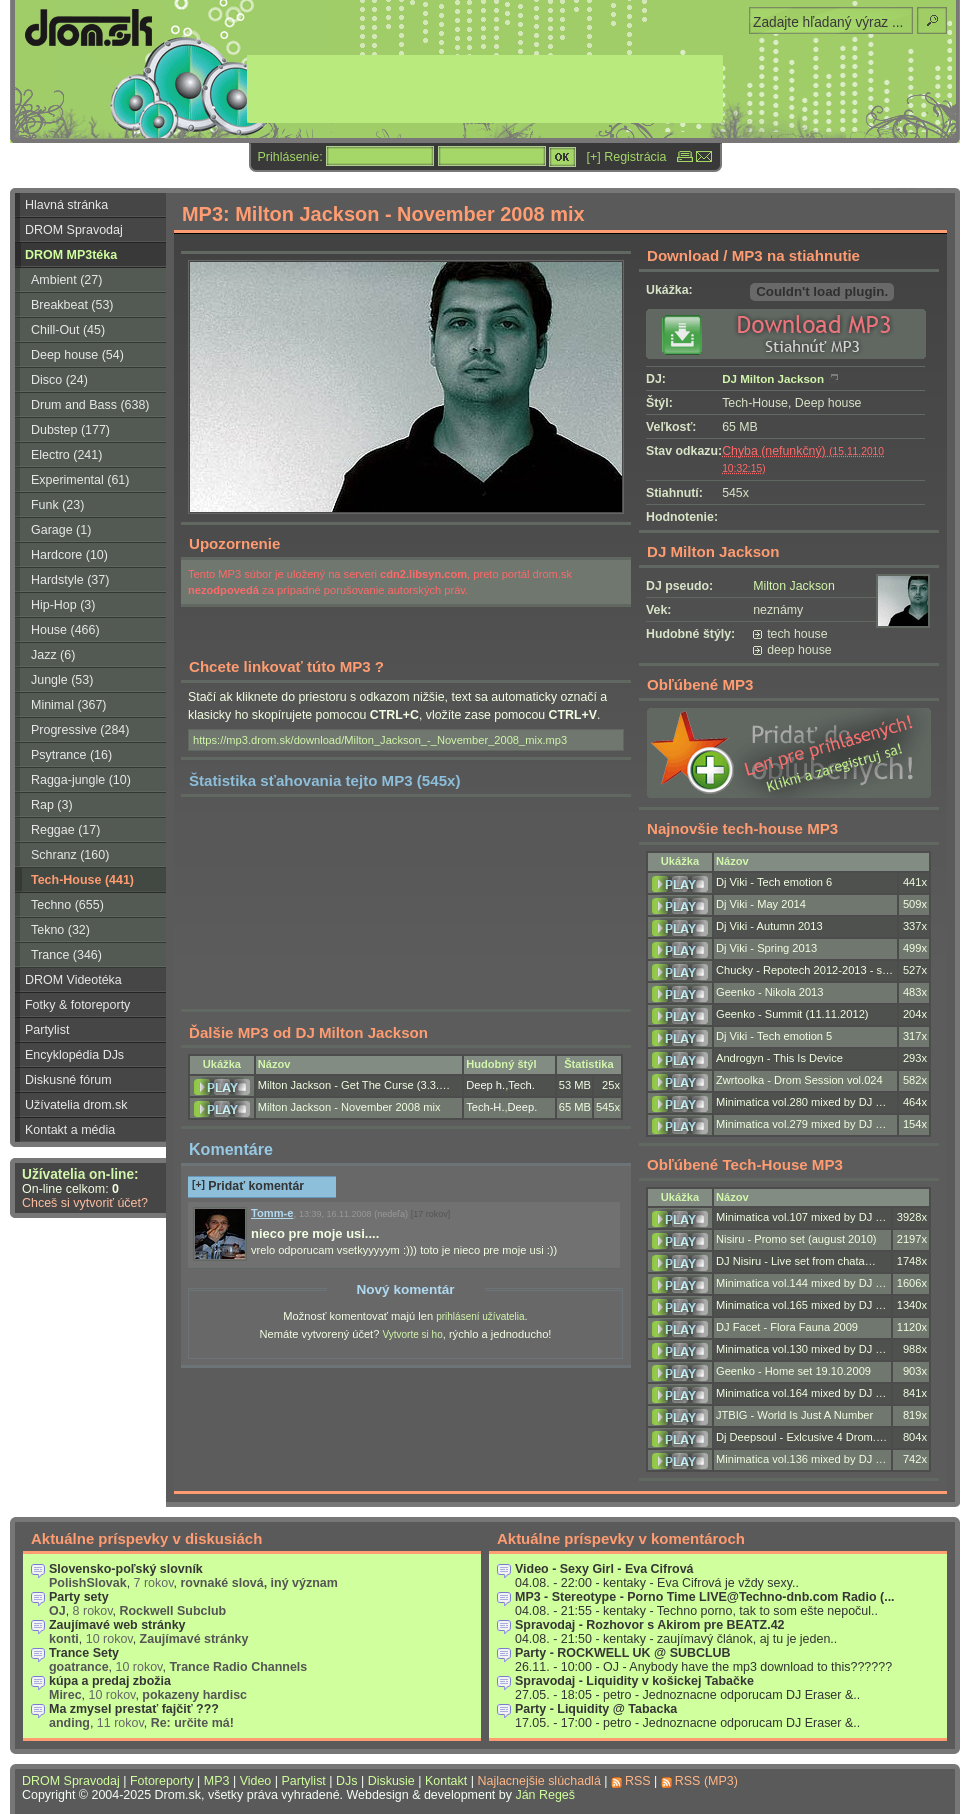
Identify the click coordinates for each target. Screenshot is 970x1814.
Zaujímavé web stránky (117, 1625)
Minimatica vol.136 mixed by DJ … (801, 1459)
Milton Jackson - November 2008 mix (349, 1107)
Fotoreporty (162, 1781)
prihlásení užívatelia (480, 1316)
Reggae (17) (65, 830)
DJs (346, 1781)
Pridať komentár (248, 1186)
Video (256, 1781)
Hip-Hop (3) (63, 605)
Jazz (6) (53, 655)
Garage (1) (61, 530)
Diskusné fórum (68, 1080)
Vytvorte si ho (412, 1334)
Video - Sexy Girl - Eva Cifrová (604, 1569)
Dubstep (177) (70, 430)
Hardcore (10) (69, 555)
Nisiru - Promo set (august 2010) (796, 1239)
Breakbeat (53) (72, 305)
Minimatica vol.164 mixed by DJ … (801, 1393)
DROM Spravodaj (74, 230)
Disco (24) (59, 380)
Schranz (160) (70, 855)
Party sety (79, 1597)
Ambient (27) (66, 280)
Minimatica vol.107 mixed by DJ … (801, 1217)
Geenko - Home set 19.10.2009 (793, 1371)
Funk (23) (57, 505)
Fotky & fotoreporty (77, 1005)
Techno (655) (67, 905)
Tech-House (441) (82, 880)
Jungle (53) (62, 680)
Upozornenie (234, 543)
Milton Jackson (794, 586)
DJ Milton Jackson (773, 378)
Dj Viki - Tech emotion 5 (774, 1036)
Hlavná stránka (66, 205)
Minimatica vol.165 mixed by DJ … (801, 1305)
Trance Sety (84, 1653)
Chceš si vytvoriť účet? (85, 1203)
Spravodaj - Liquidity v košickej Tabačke (634, 1681)
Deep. (523, 1107)
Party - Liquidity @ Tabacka (596, 1709)
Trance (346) (66, 955)
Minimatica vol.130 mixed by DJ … (801, 1349)
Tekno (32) (60, 930)
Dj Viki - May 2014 (761, 904)
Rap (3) (52, 805)
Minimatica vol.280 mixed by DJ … (801, 1102)
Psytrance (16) (71, 755)
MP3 (217, 1781)
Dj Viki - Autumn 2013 (769, 926)
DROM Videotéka (73, 980)
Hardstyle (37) (70, 580)
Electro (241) (66, 455)
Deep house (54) (77, 355)
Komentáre (231, 1149)
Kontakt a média (70, 1130)
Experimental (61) (80, 480)
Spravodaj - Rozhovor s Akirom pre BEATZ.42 (650, 1625)
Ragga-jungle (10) (81, 780)
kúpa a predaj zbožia (110, 1681)
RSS (638, 1781)
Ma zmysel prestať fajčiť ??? (134, 1709)
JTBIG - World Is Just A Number (794, 1415)
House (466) (65, 630)
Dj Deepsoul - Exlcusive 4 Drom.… (801, 1437)
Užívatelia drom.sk (76, 1105)
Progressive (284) (80, 730)
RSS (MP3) (706, 1781)
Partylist (47, 1030)
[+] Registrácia (627, 157)
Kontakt (446, 1781)
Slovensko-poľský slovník (126, 1569)
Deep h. (485, 1085)
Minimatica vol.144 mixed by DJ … (801, 1283)
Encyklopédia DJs (74, 1055)
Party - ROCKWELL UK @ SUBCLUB (623, 1653)
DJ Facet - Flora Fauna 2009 (787, 1327)
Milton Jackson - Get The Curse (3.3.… (354, 1085)
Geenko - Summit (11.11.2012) (792, 1014)
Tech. (521, 1085)
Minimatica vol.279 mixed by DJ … (801, 1124)
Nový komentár (405, 1289)
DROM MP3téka (71, 255)
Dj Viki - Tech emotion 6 (774, 882)
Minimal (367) (69, 705)
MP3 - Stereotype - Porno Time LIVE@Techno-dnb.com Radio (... (705, 1597)
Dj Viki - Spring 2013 (766, 948)
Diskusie (391, 1781)
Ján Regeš (545, 1795)
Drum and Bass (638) (90, 405)
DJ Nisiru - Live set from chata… (796, 1261)
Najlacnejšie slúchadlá (538, 1781)
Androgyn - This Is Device (779, 1058)
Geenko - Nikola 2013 (769, 992)
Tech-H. (485, 1107)
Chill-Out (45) (68, 330)
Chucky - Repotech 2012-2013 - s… (804, 970)
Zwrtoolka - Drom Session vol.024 (799, 1080)
